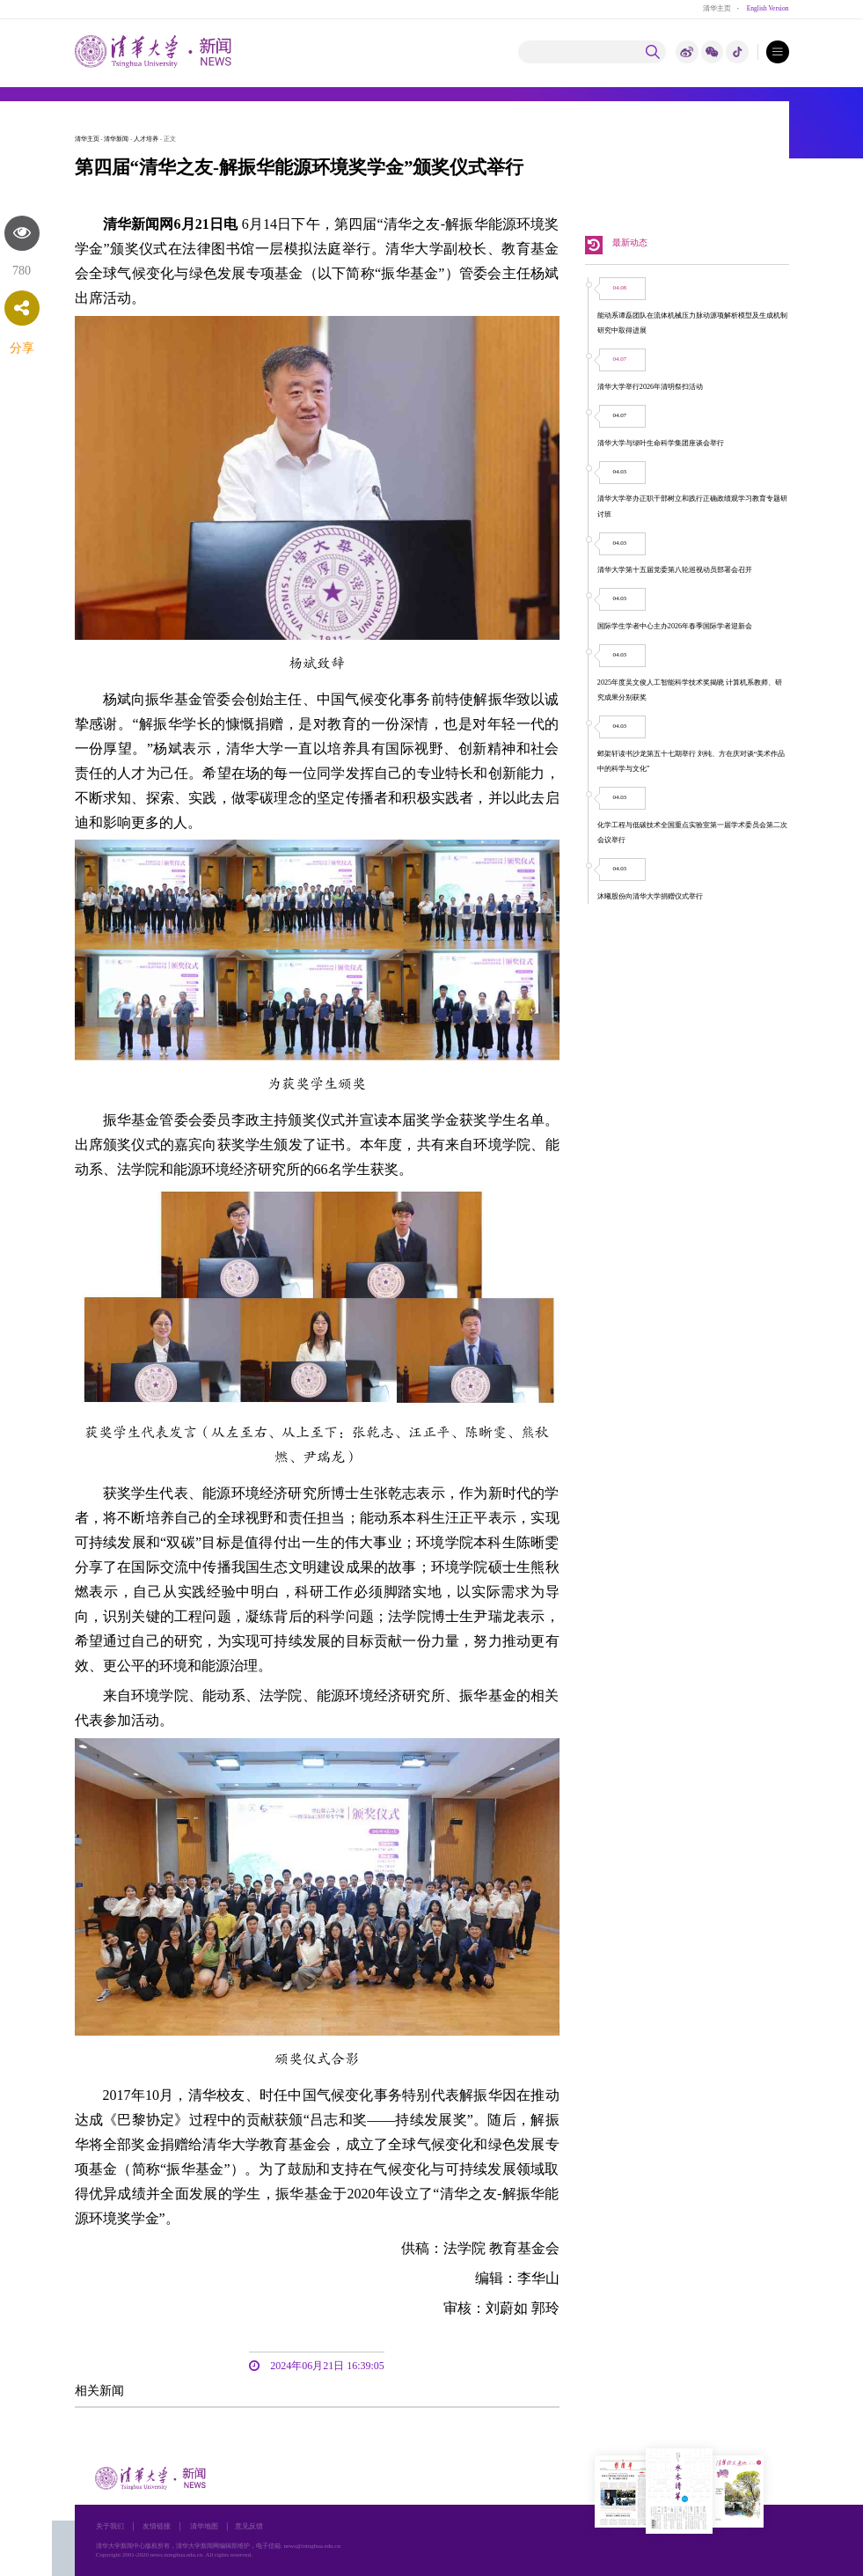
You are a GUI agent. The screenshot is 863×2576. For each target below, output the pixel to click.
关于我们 (110, 2526)
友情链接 (157, 2526)
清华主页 (717, 8)
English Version (768, 8)
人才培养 (146, 139)
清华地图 (204, 2526)
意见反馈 (249, 2526)
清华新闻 (116, 139)
